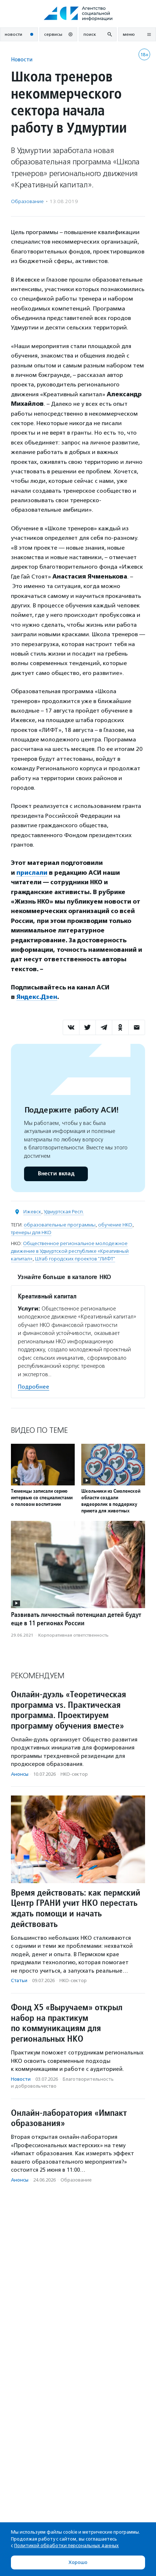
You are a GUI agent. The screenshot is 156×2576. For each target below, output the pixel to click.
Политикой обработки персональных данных (66, 2545)
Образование (27, 201)
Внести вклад (56, 1173)
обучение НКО (115, 1225)
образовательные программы (59, 1225)
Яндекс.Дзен (36, 996)
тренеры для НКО (31, 1232)
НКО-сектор (74, 1774)
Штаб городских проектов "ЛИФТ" (75, 1259)
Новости (21, 59)
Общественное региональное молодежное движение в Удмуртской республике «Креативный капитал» (70, 1251)
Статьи (19, 1980)
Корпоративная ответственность (73, 1635)
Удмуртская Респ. (64, 1212)
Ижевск (32, 1212)
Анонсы (19, 1774)
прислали (31, 872)
